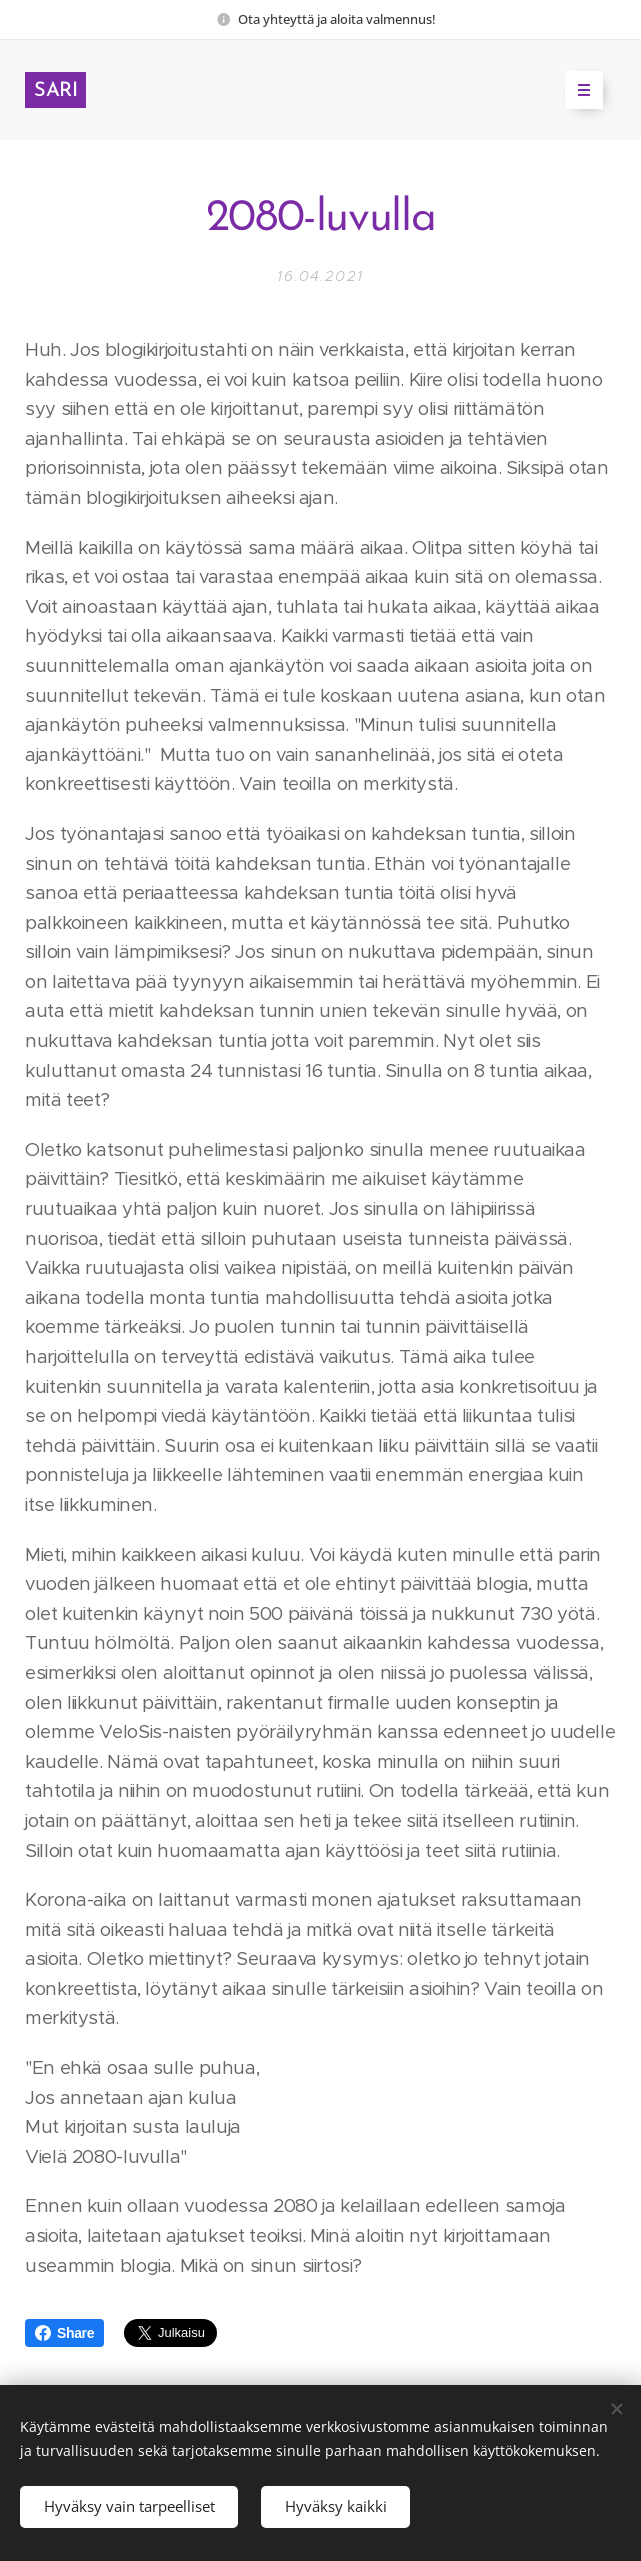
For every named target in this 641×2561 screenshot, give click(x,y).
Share (64, 2333)
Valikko (577, 90)
